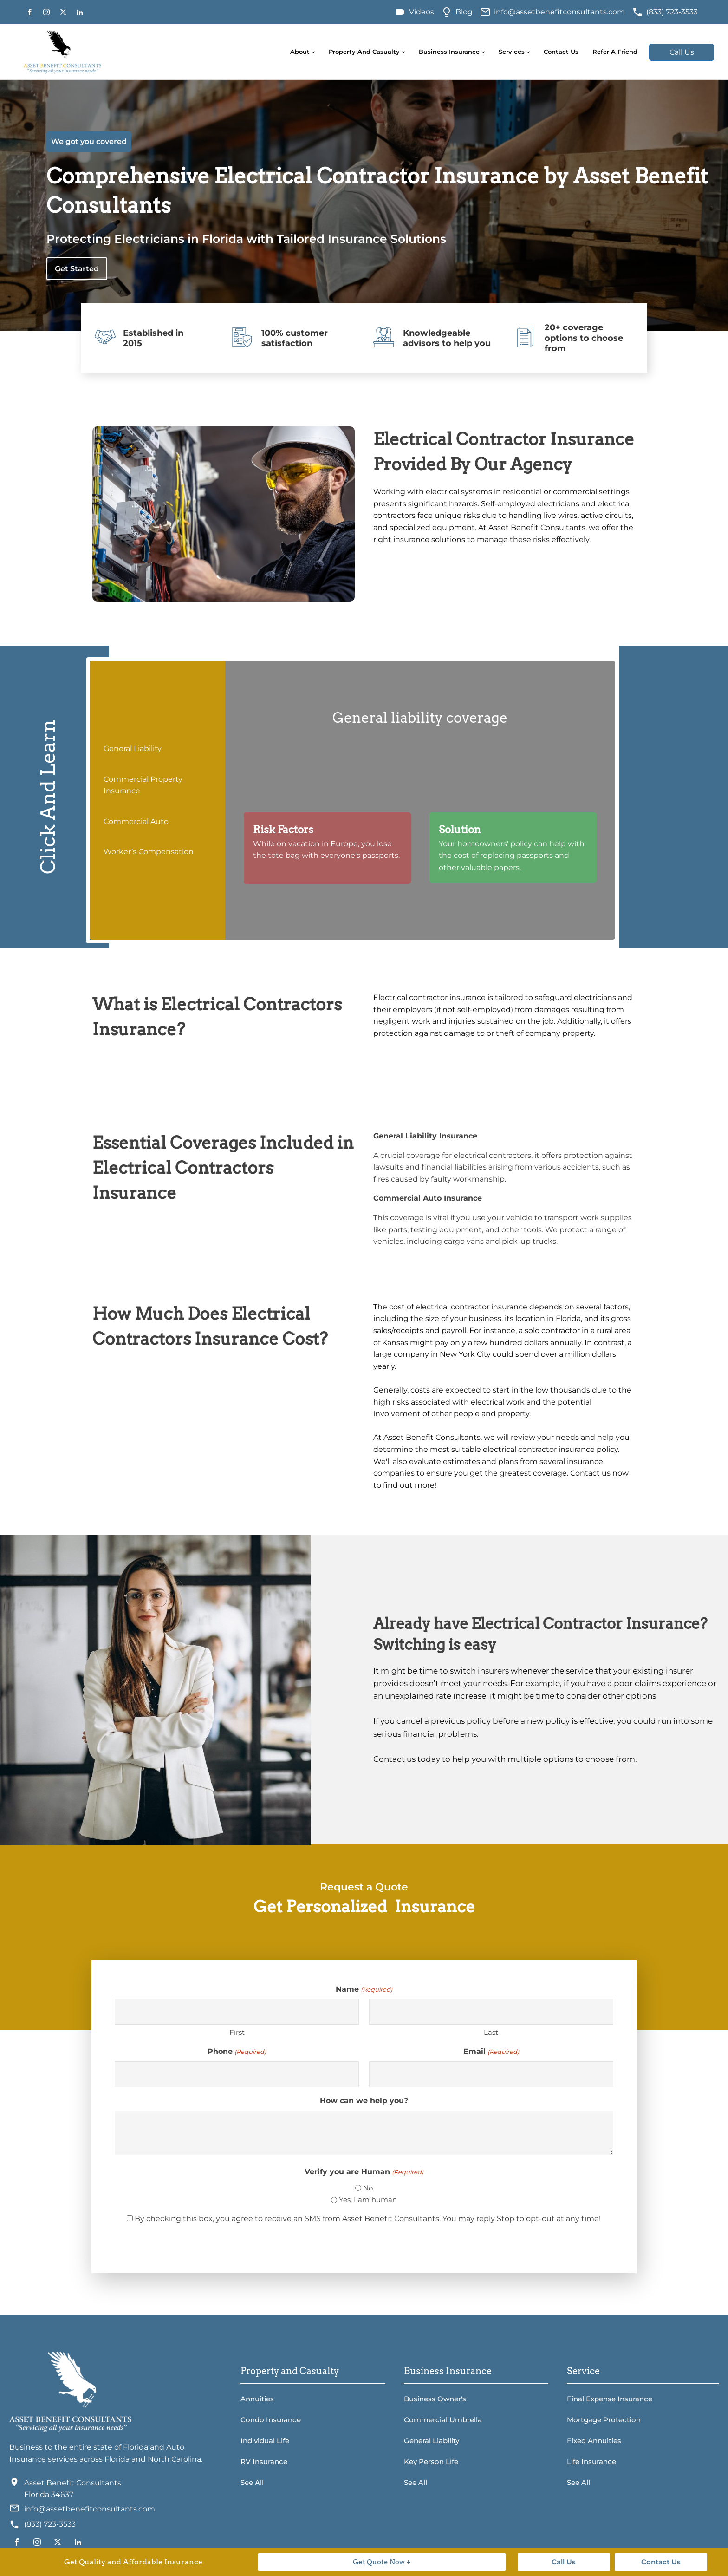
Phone (237, 2052)
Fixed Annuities (594, 2440)
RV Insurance (263, 2461)
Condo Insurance (270, 2419)
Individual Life (264, 2440)
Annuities (257, 2398)
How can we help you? (364, 2100)
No (368, 2188)
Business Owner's (435, 2398)
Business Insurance (449, 51)
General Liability (431, 2440)
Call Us (682, 52)
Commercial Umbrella (443, 2419)
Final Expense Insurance (609, 2398)
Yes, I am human (368, 2199)
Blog (464, 11)
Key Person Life (431, 2461)
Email (491, 2052)
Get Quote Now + (382, 2562)
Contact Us (561, 51)
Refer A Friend (614, 51)
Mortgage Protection (604, 2419)
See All (252, 2482)
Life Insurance (591, 2461)
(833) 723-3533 (672, 11)
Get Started (77, 268)
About (300, 51)
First (237, 2032)
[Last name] (491, 2012)
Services (512, 51)
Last (491, 2032)
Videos (421, 11)
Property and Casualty (364, 51)
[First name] (237, 2012)
